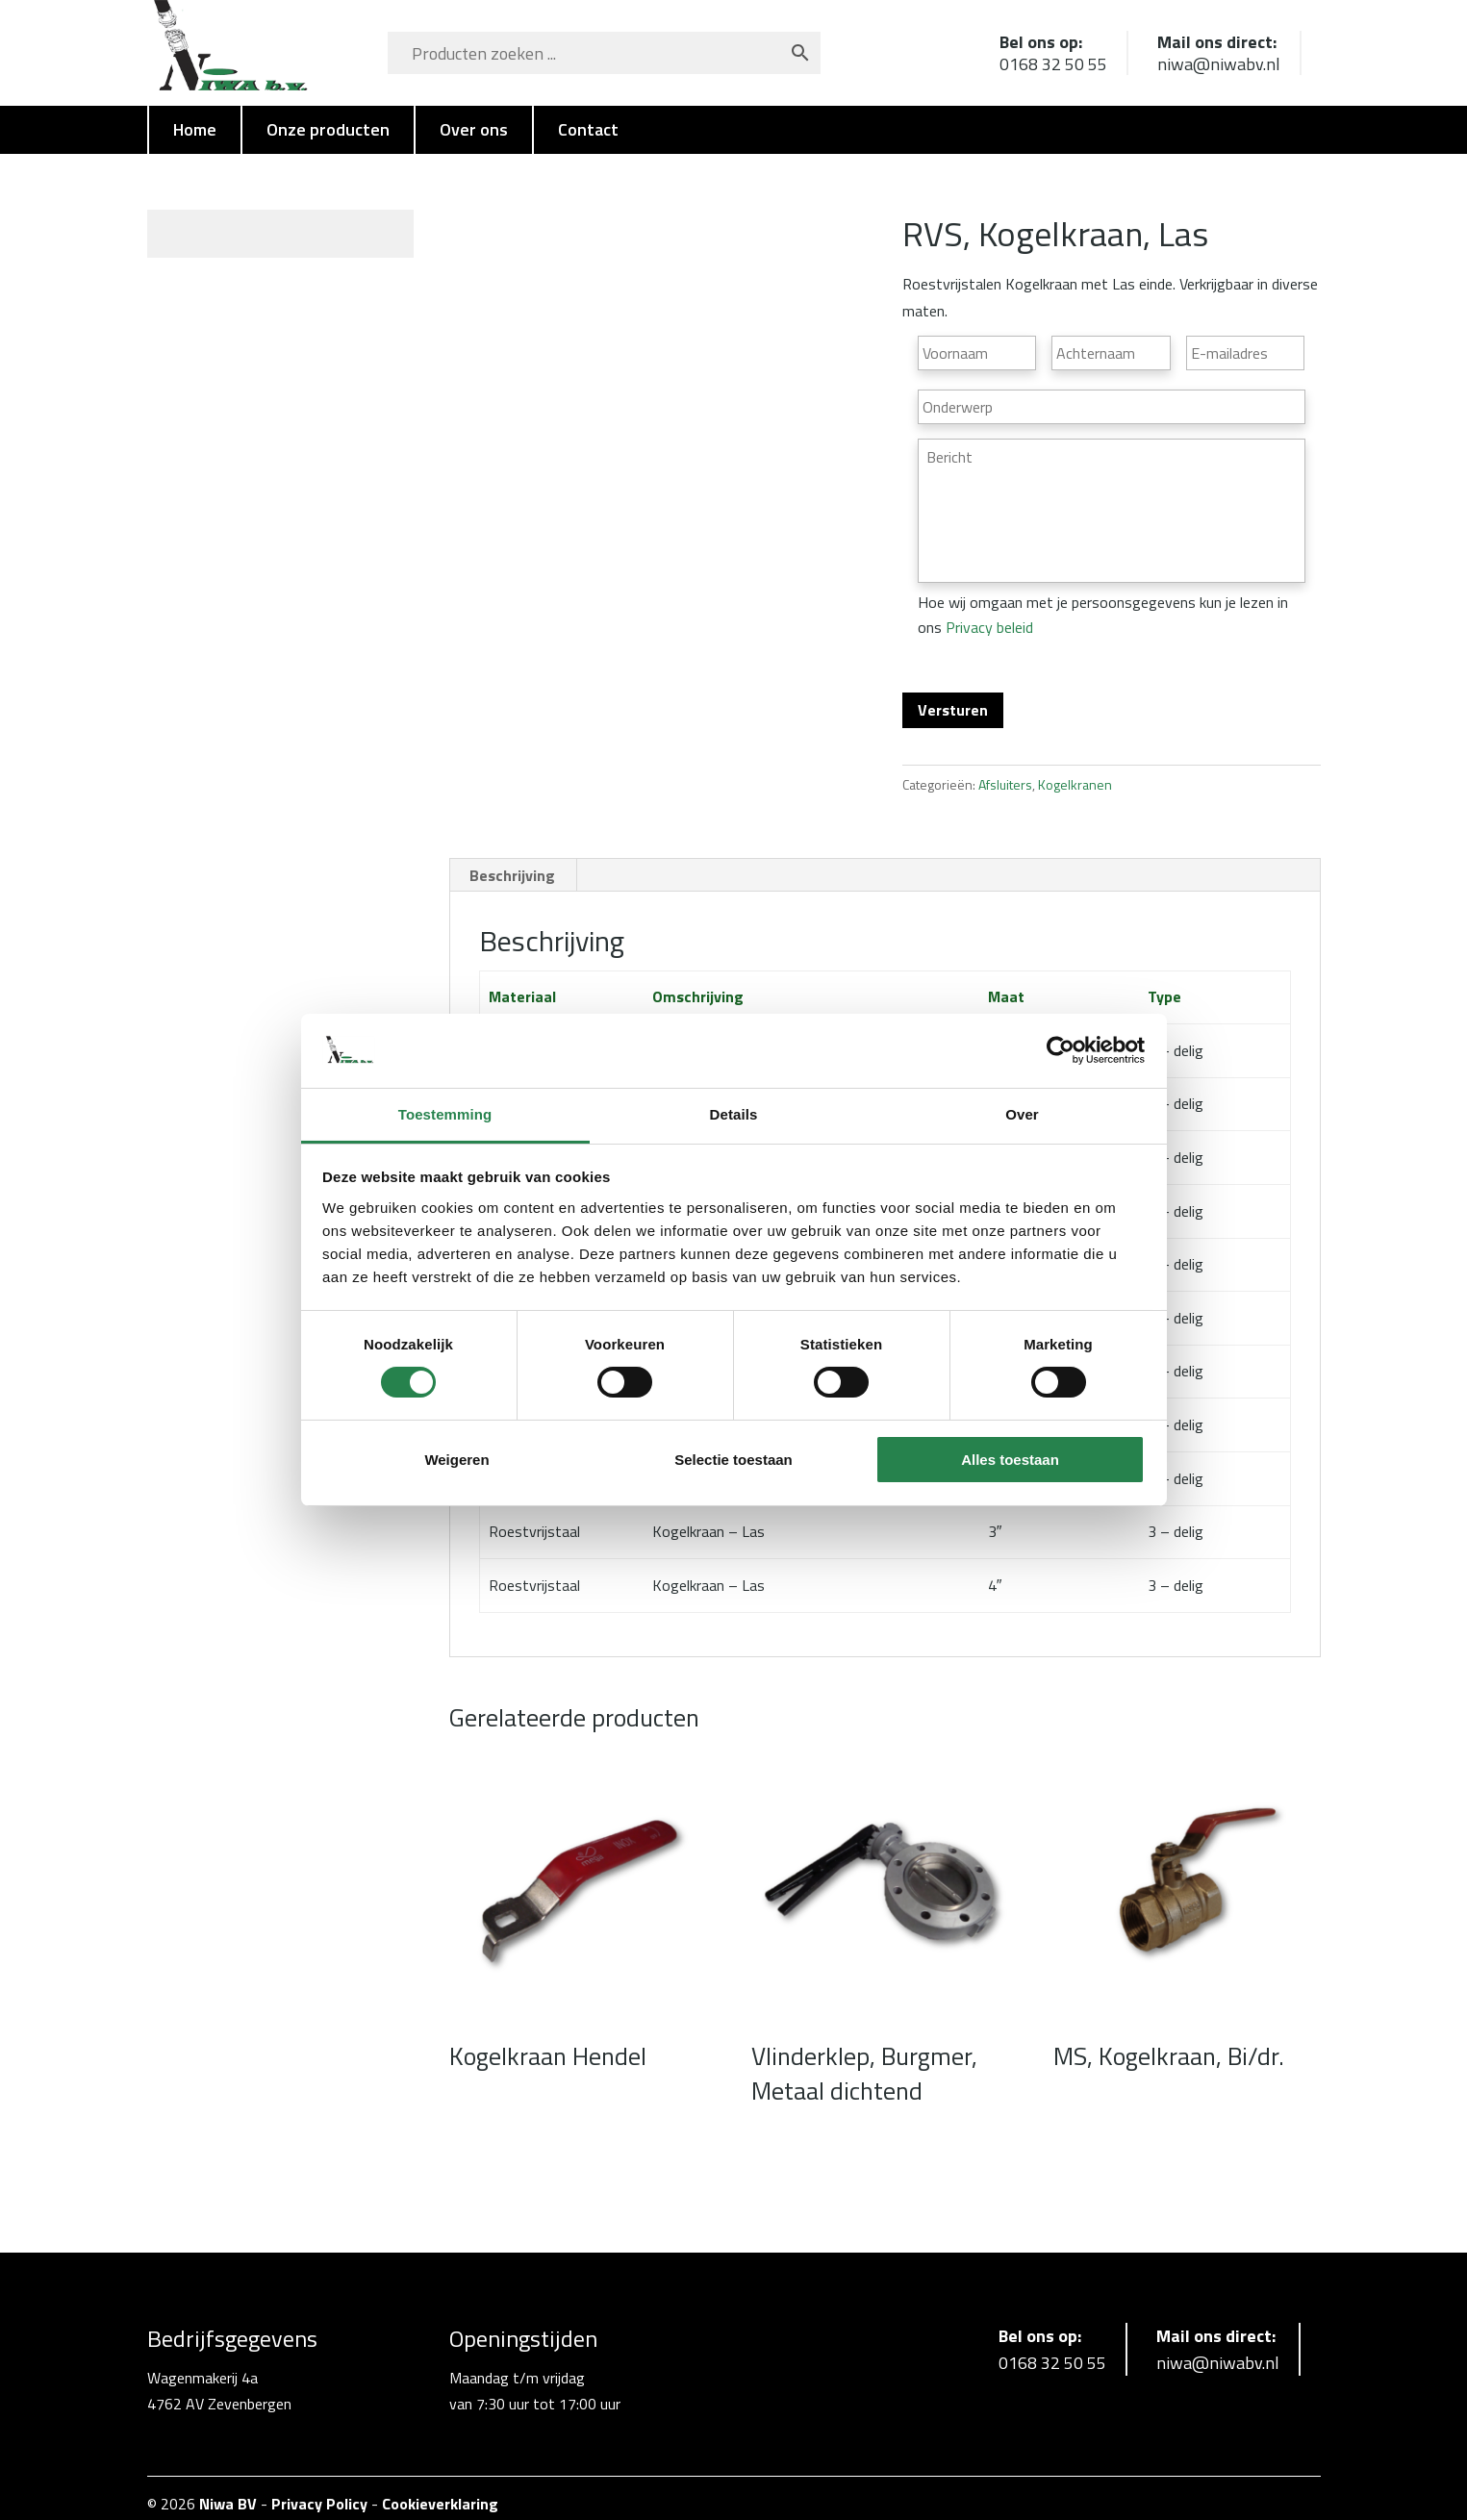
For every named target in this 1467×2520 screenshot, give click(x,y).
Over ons (474, 129)
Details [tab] (734, 1114)
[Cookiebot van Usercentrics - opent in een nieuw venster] (1060, 1050)
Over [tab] (1022, 1114)
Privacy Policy (319, 2492)
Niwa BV (228, 2492)
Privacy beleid (989, 627)
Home (194, 129)
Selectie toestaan (733, 1459)
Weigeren (456, 1459)
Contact (588, 129)
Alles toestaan (1010, 1459)
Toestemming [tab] (445, 1114)
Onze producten (328, 129)
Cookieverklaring (440, 2492)
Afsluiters (1005, 773)
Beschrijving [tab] (512, 862)
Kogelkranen (1075, 773)
